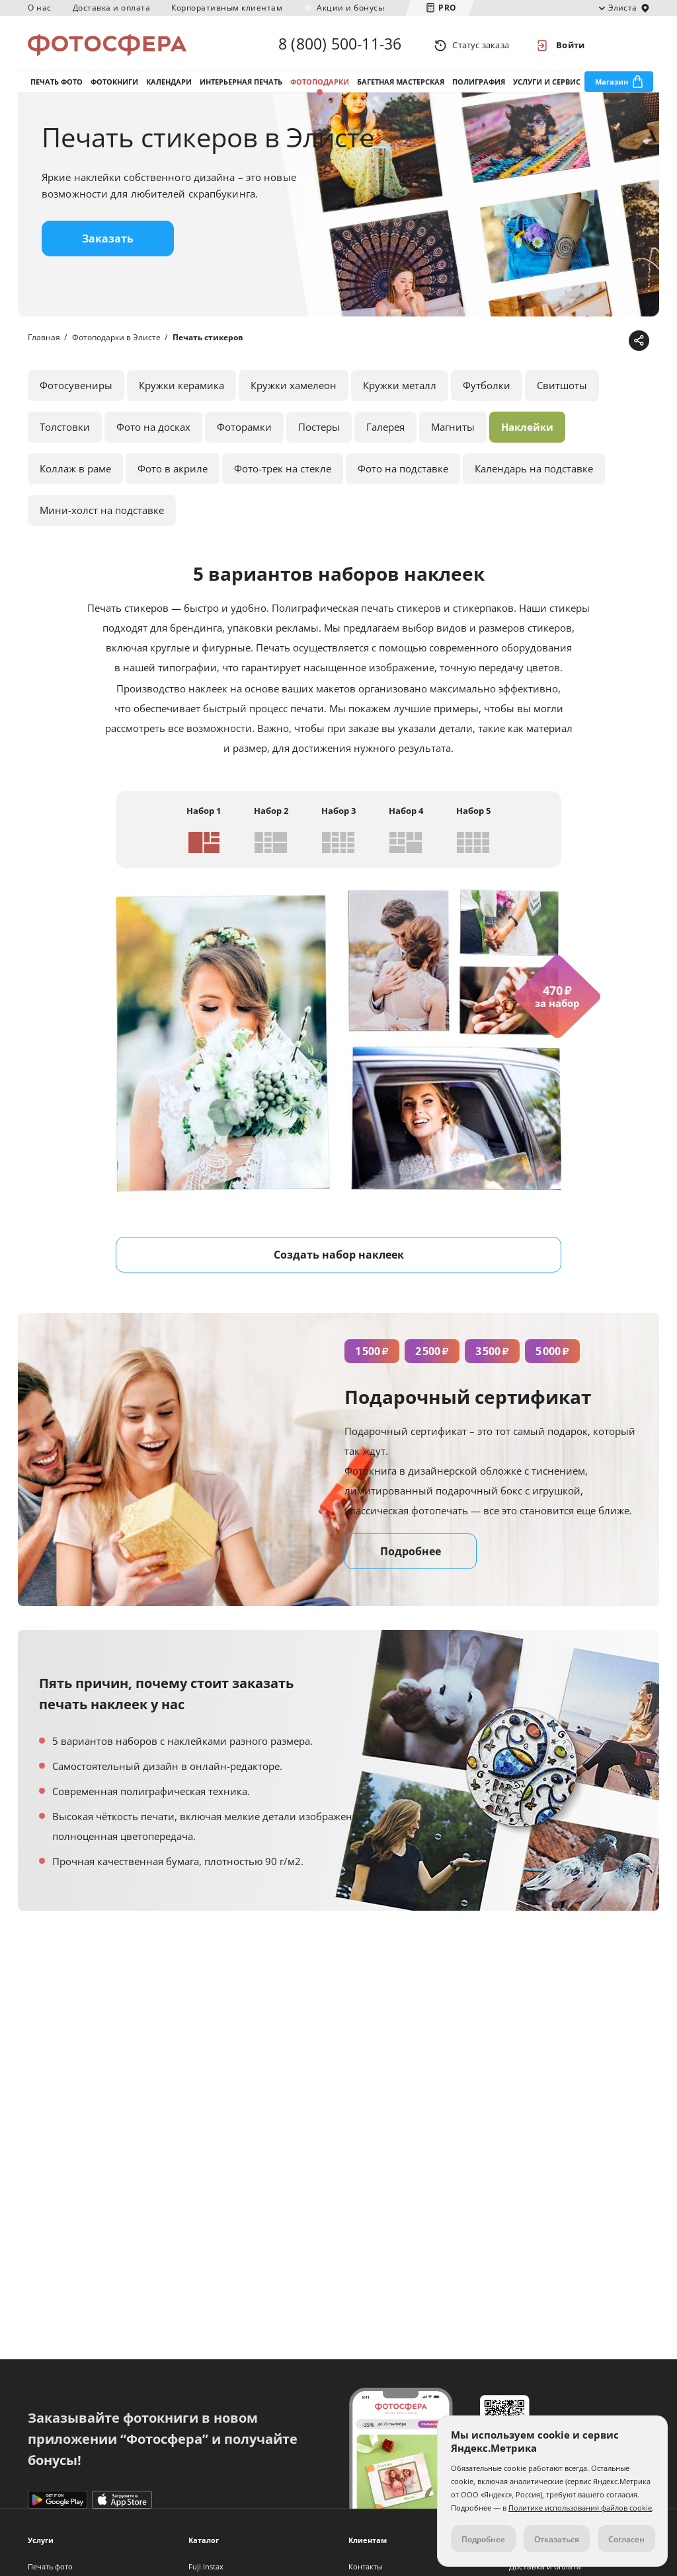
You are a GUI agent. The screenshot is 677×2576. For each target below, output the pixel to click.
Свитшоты (562, 389)
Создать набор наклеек (339, 1258)
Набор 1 (203, 815)
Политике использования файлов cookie (580, 2508)
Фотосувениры (76, 389)
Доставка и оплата (112, 7)
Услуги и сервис (546, 85)
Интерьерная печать (241, 85)
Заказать (108, 242)
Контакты (365, 2566)
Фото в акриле (173, 472)
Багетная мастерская (400, 85)
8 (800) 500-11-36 (339, 44)
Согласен (626, 2539)
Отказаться (556, 2539)
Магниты (453, 430)
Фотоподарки (319, 85)
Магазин (611, 85)
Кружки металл (399, 389)
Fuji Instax (205, 2566)
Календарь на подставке (534, 472)
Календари (169, 85)
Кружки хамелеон (294, 389)
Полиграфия (478, 85)
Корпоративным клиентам (226, 7)
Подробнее (410, 1555)
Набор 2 (271, 815)
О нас (40, 7)
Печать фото (56, 85)
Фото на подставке (403, 472)
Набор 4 (406, 815)
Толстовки (65, 430)
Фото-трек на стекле (282, 472)
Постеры (319, 430)
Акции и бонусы (350, 7)
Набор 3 (338, 815)
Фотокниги (114, 85)
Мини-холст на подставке (102, 514)
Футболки (486, 389)
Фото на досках (153, 430)
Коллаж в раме (75, 472)
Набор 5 (473, 815)
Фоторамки (244, 430)
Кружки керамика (181, 389)
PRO (447, 7)
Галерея (385, 430)
